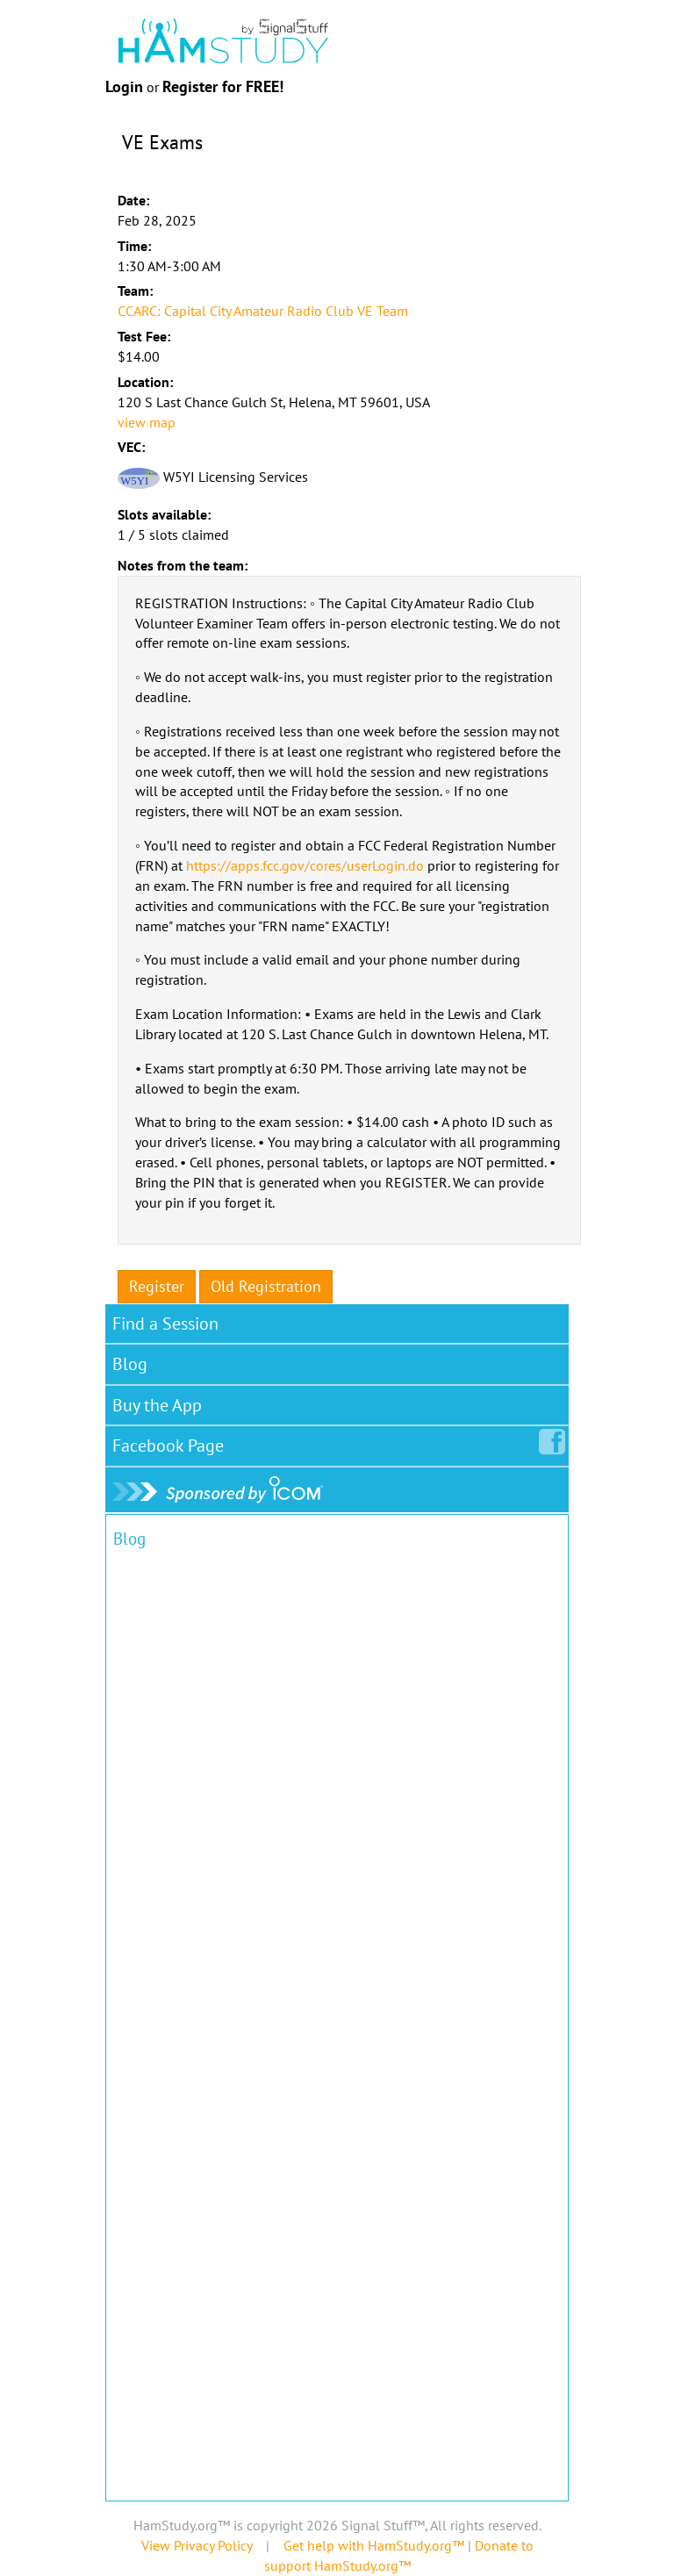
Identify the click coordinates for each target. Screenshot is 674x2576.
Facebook (171, 1442)
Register (156, 1286)
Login (124, 86)
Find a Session (165, 1323)
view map (147, 422)
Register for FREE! (222, 86)
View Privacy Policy (196, 2545)
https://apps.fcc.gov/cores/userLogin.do (305, 865)
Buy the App (157, 1405)
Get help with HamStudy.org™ (373, 2545)
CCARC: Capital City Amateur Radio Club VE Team (263, 310)
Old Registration (266, 1286)
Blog (129, 1364)
